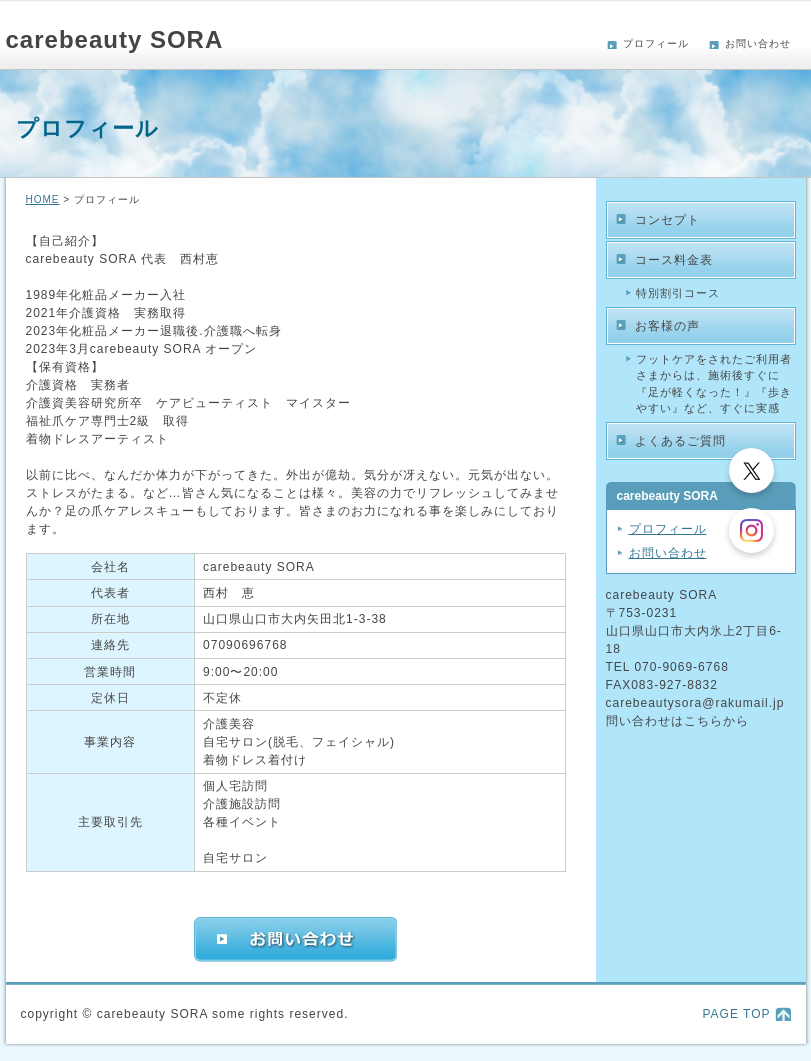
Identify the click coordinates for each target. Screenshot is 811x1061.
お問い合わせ (758, 43)
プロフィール (656, 43)
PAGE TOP (736, 1014)
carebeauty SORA (115, 39)
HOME (43, 199)
